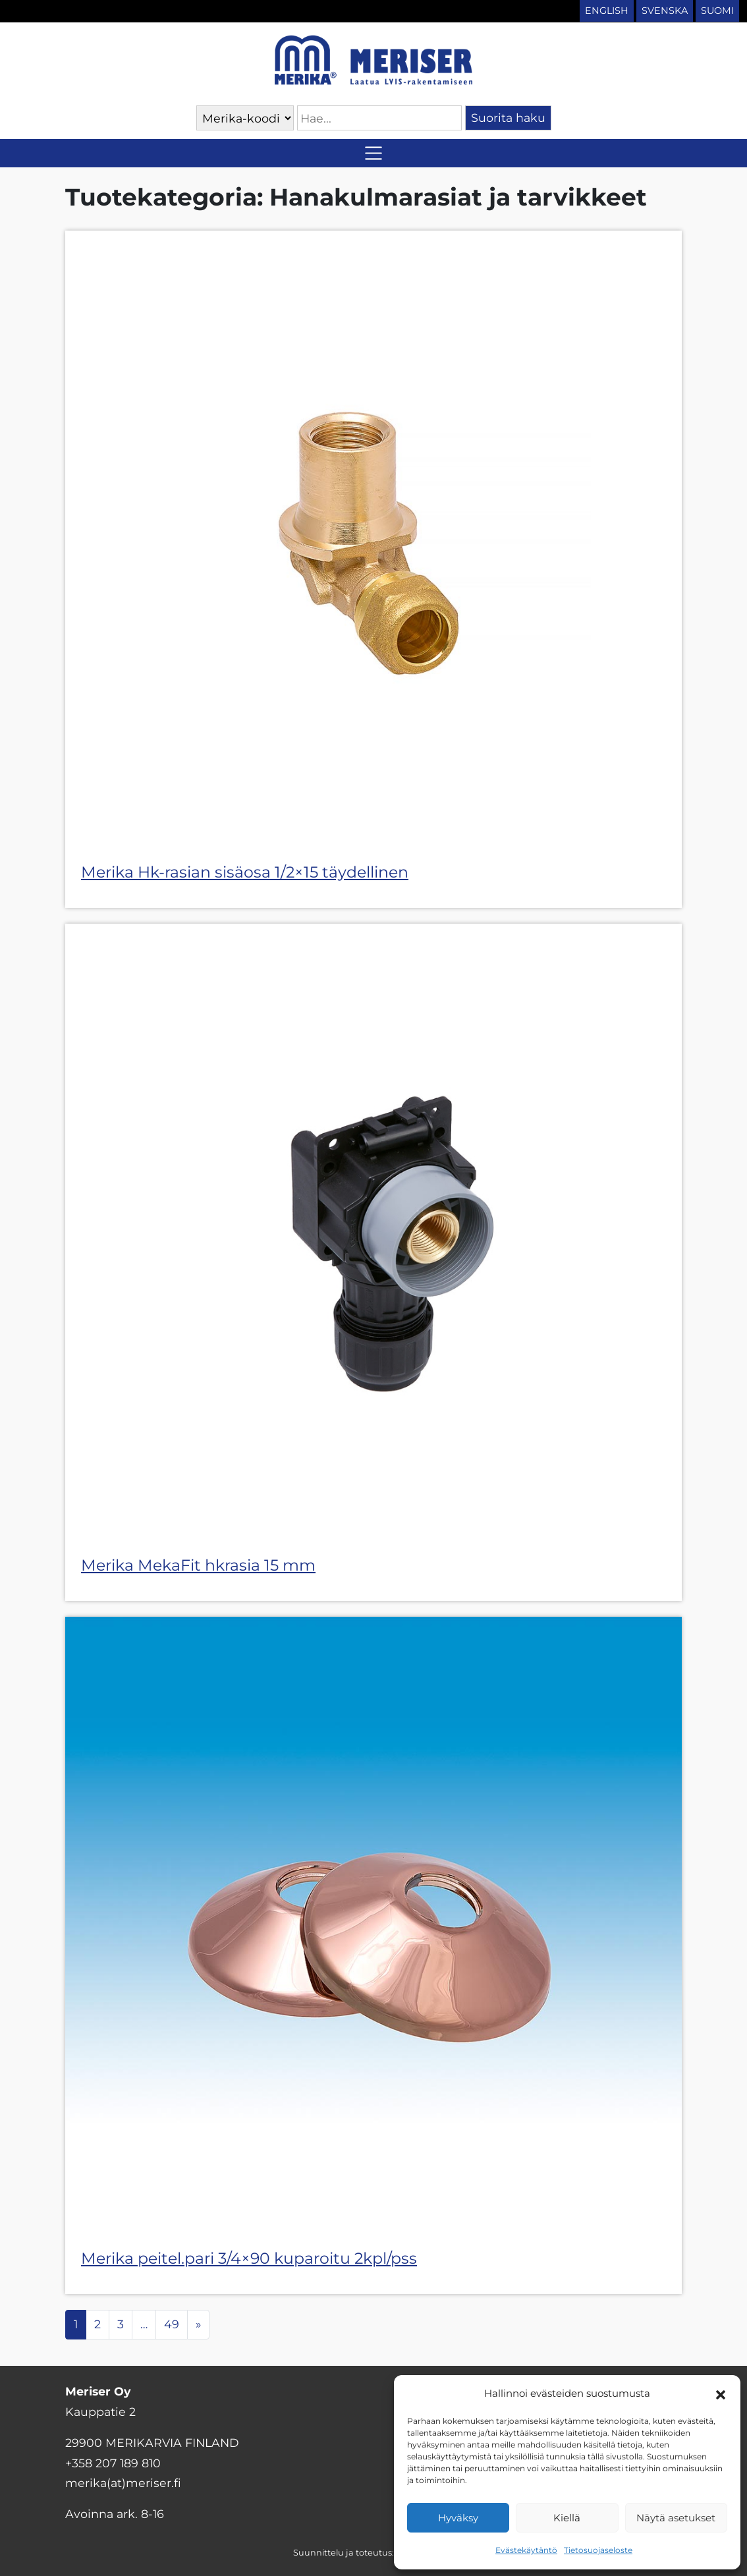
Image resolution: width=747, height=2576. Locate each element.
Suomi (717, 10)
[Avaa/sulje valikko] (373, 153)
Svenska (665, 10)
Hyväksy (458, 2517)
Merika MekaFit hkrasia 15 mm (198, 1565)
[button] (720, 2393)
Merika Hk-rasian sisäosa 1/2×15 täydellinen (244, 872)
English (606, 10)
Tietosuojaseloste (598, 2550)
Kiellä (566, 2517)
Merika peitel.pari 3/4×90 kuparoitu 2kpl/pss (249, 2258)
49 (171, 2324)
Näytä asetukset (675, 2517)
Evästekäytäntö (526, 2550)
